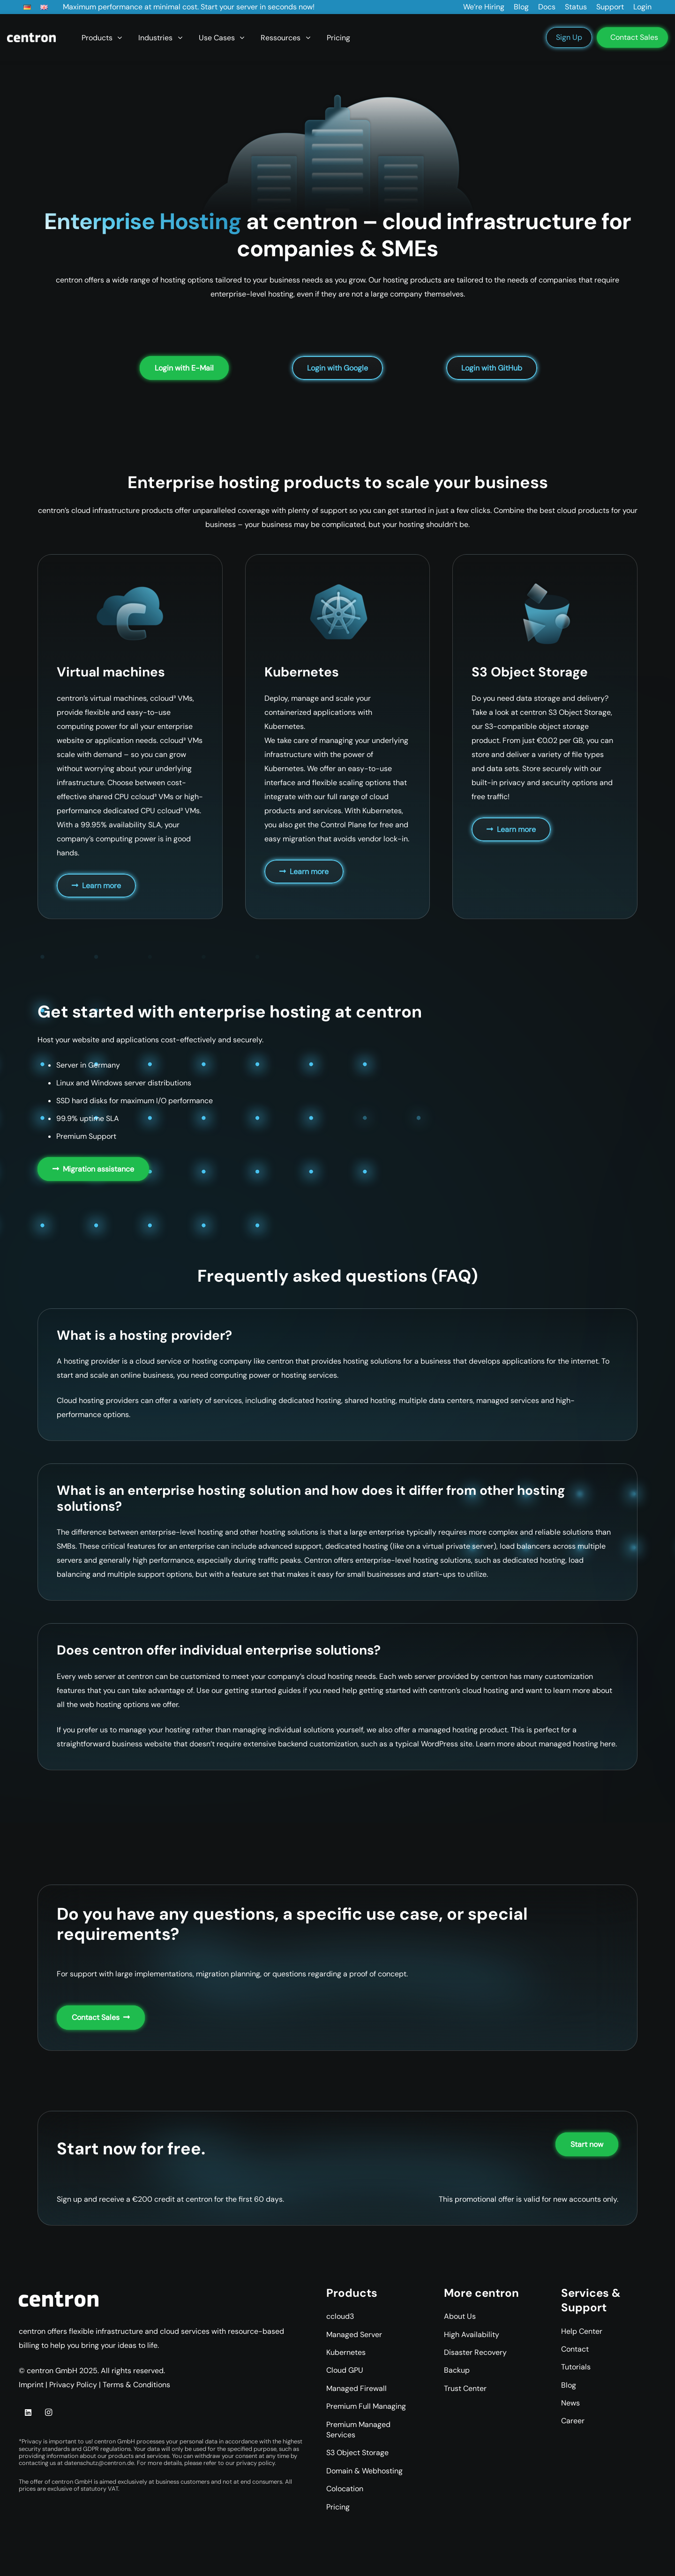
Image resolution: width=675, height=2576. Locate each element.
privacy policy (255, 2463)
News (570, 2403)
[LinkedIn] (28, 2412)
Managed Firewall (356, 2388)
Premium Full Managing (366, 2406)
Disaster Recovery (475, 2352)
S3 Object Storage (357, 2452)
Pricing (338, 2507)
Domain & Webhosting (364, 2471)
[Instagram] (48, 2412)
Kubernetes (346, 2352)
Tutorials (576, 2367)
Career (573, 2421)
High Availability (471, 2334)
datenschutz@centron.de (99, 2463)
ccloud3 (340, 2316)
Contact (575, 2349)
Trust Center (465, 2388)
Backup (457, 2370)
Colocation (344, 2489)
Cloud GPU (344, 2370)
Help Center (581, 2331)
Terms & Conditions (136, 2385)
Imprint (31, 2385)
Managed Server (354, 2334)
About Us (460, 2316)
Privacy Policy (73, 2385)
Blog (568, 2385)
